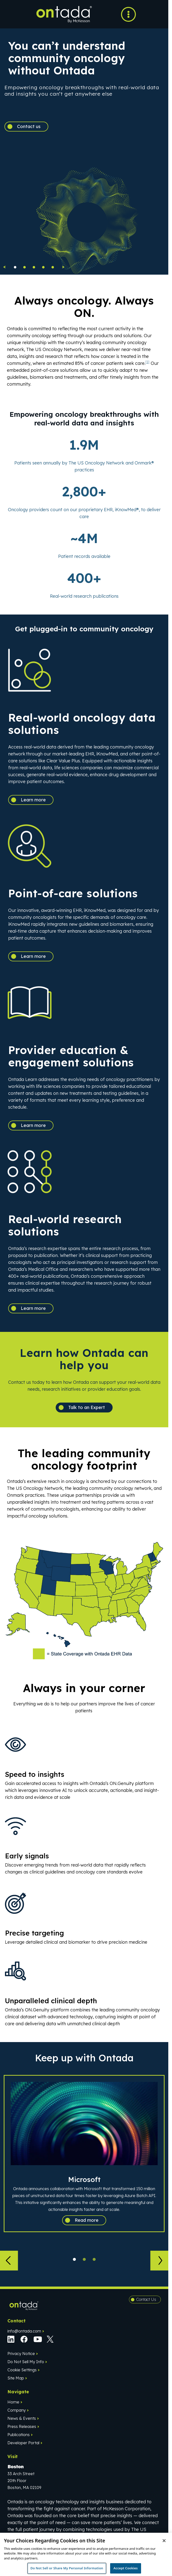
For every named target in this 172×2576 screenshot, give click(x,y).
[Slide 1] (24, 267)
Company (16, 2410)
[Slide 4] (52, 267)
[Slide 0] (15, 267)
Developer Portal (23, 2442)
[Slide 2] (34, 267)
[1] (147, 362)
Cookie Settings (22, 2369)
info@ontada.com (24, 2331)
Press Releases (21, 2426)
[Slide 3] (43, 267)
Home (13, 2402)
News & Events (21, 2418)
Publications (18, 2434)
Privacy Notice (21, 2353)
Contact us (29, 126)
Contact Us (146, 2299)
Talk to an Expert (86, 1407)
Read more (86, 2220)
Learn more (33, 800)
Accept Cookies (126, 2568)
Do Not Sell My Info (25, 2361)
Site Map (15, 2378)
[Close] (164, 2540)
